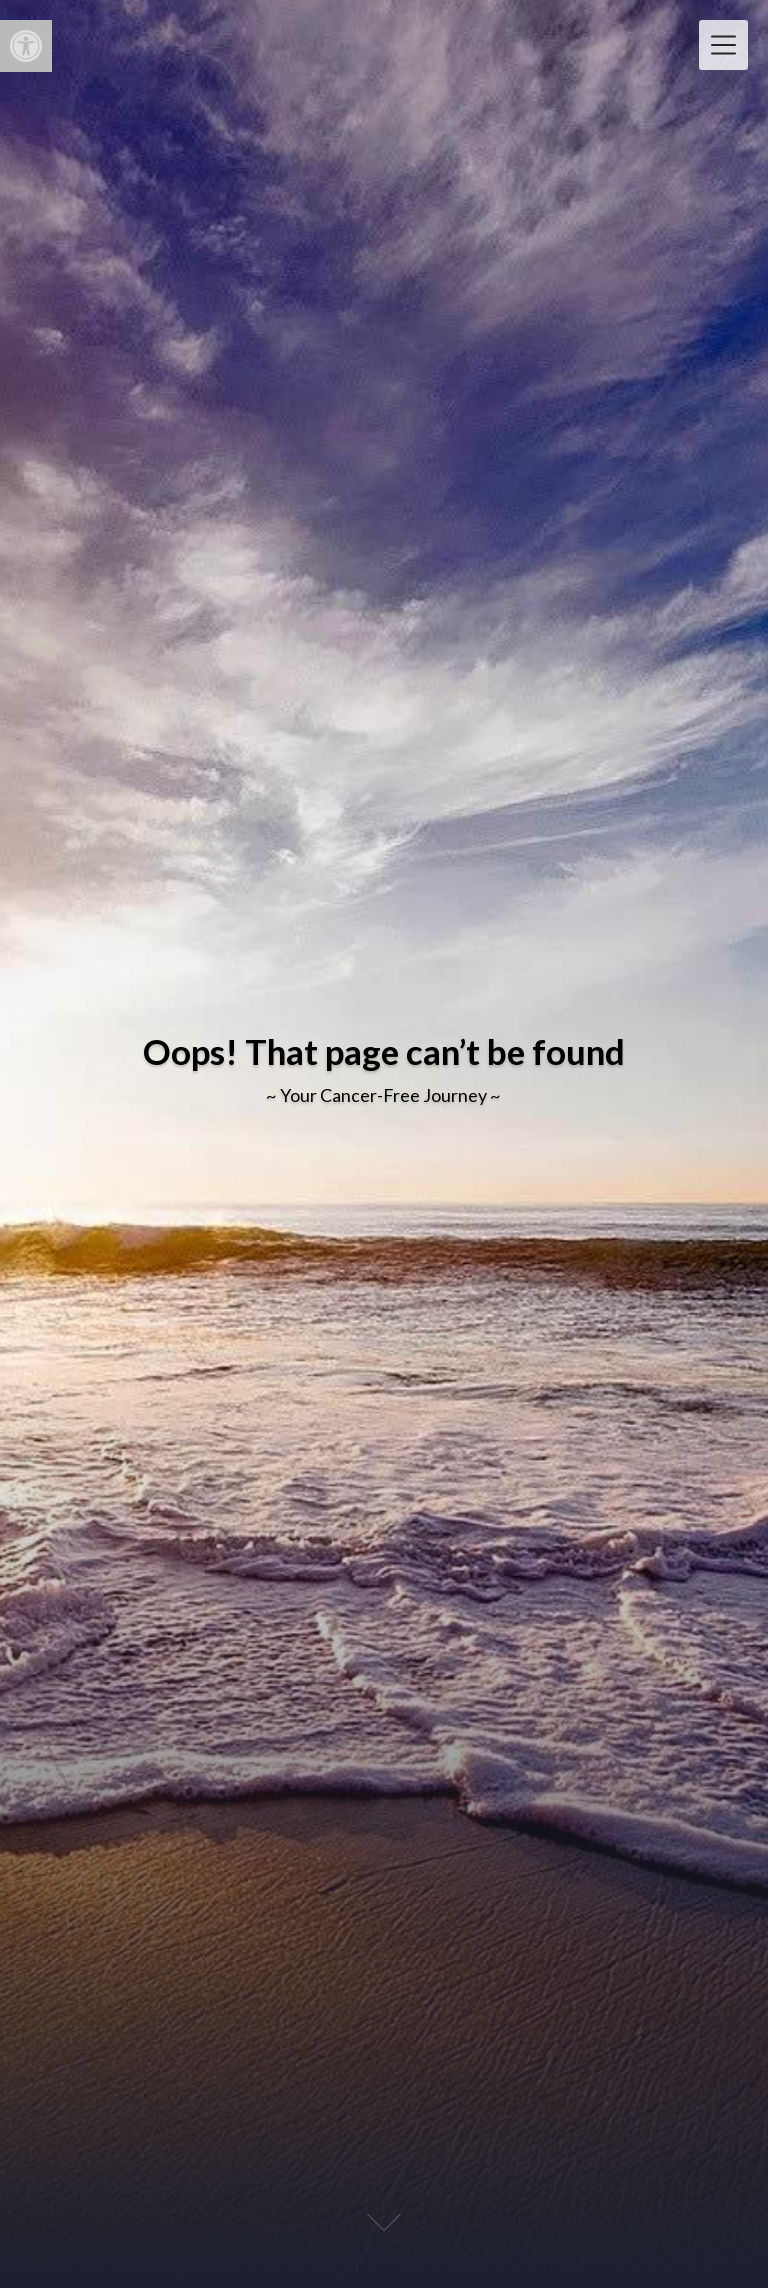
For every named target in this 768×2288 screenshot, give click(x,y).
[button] (26, 46)
